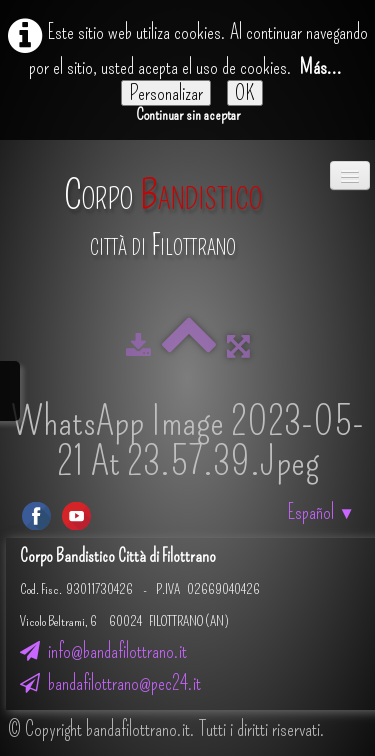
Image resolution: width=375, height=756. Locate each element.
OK (245, 93)
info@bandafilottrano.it (103, 651)
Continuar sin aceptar (188, 114)
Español (321, 512)
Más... (321, 67)
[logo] (163, 208)
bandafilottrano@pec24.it (110, 683)
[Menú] (350, 175)
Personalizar (166, 93)
